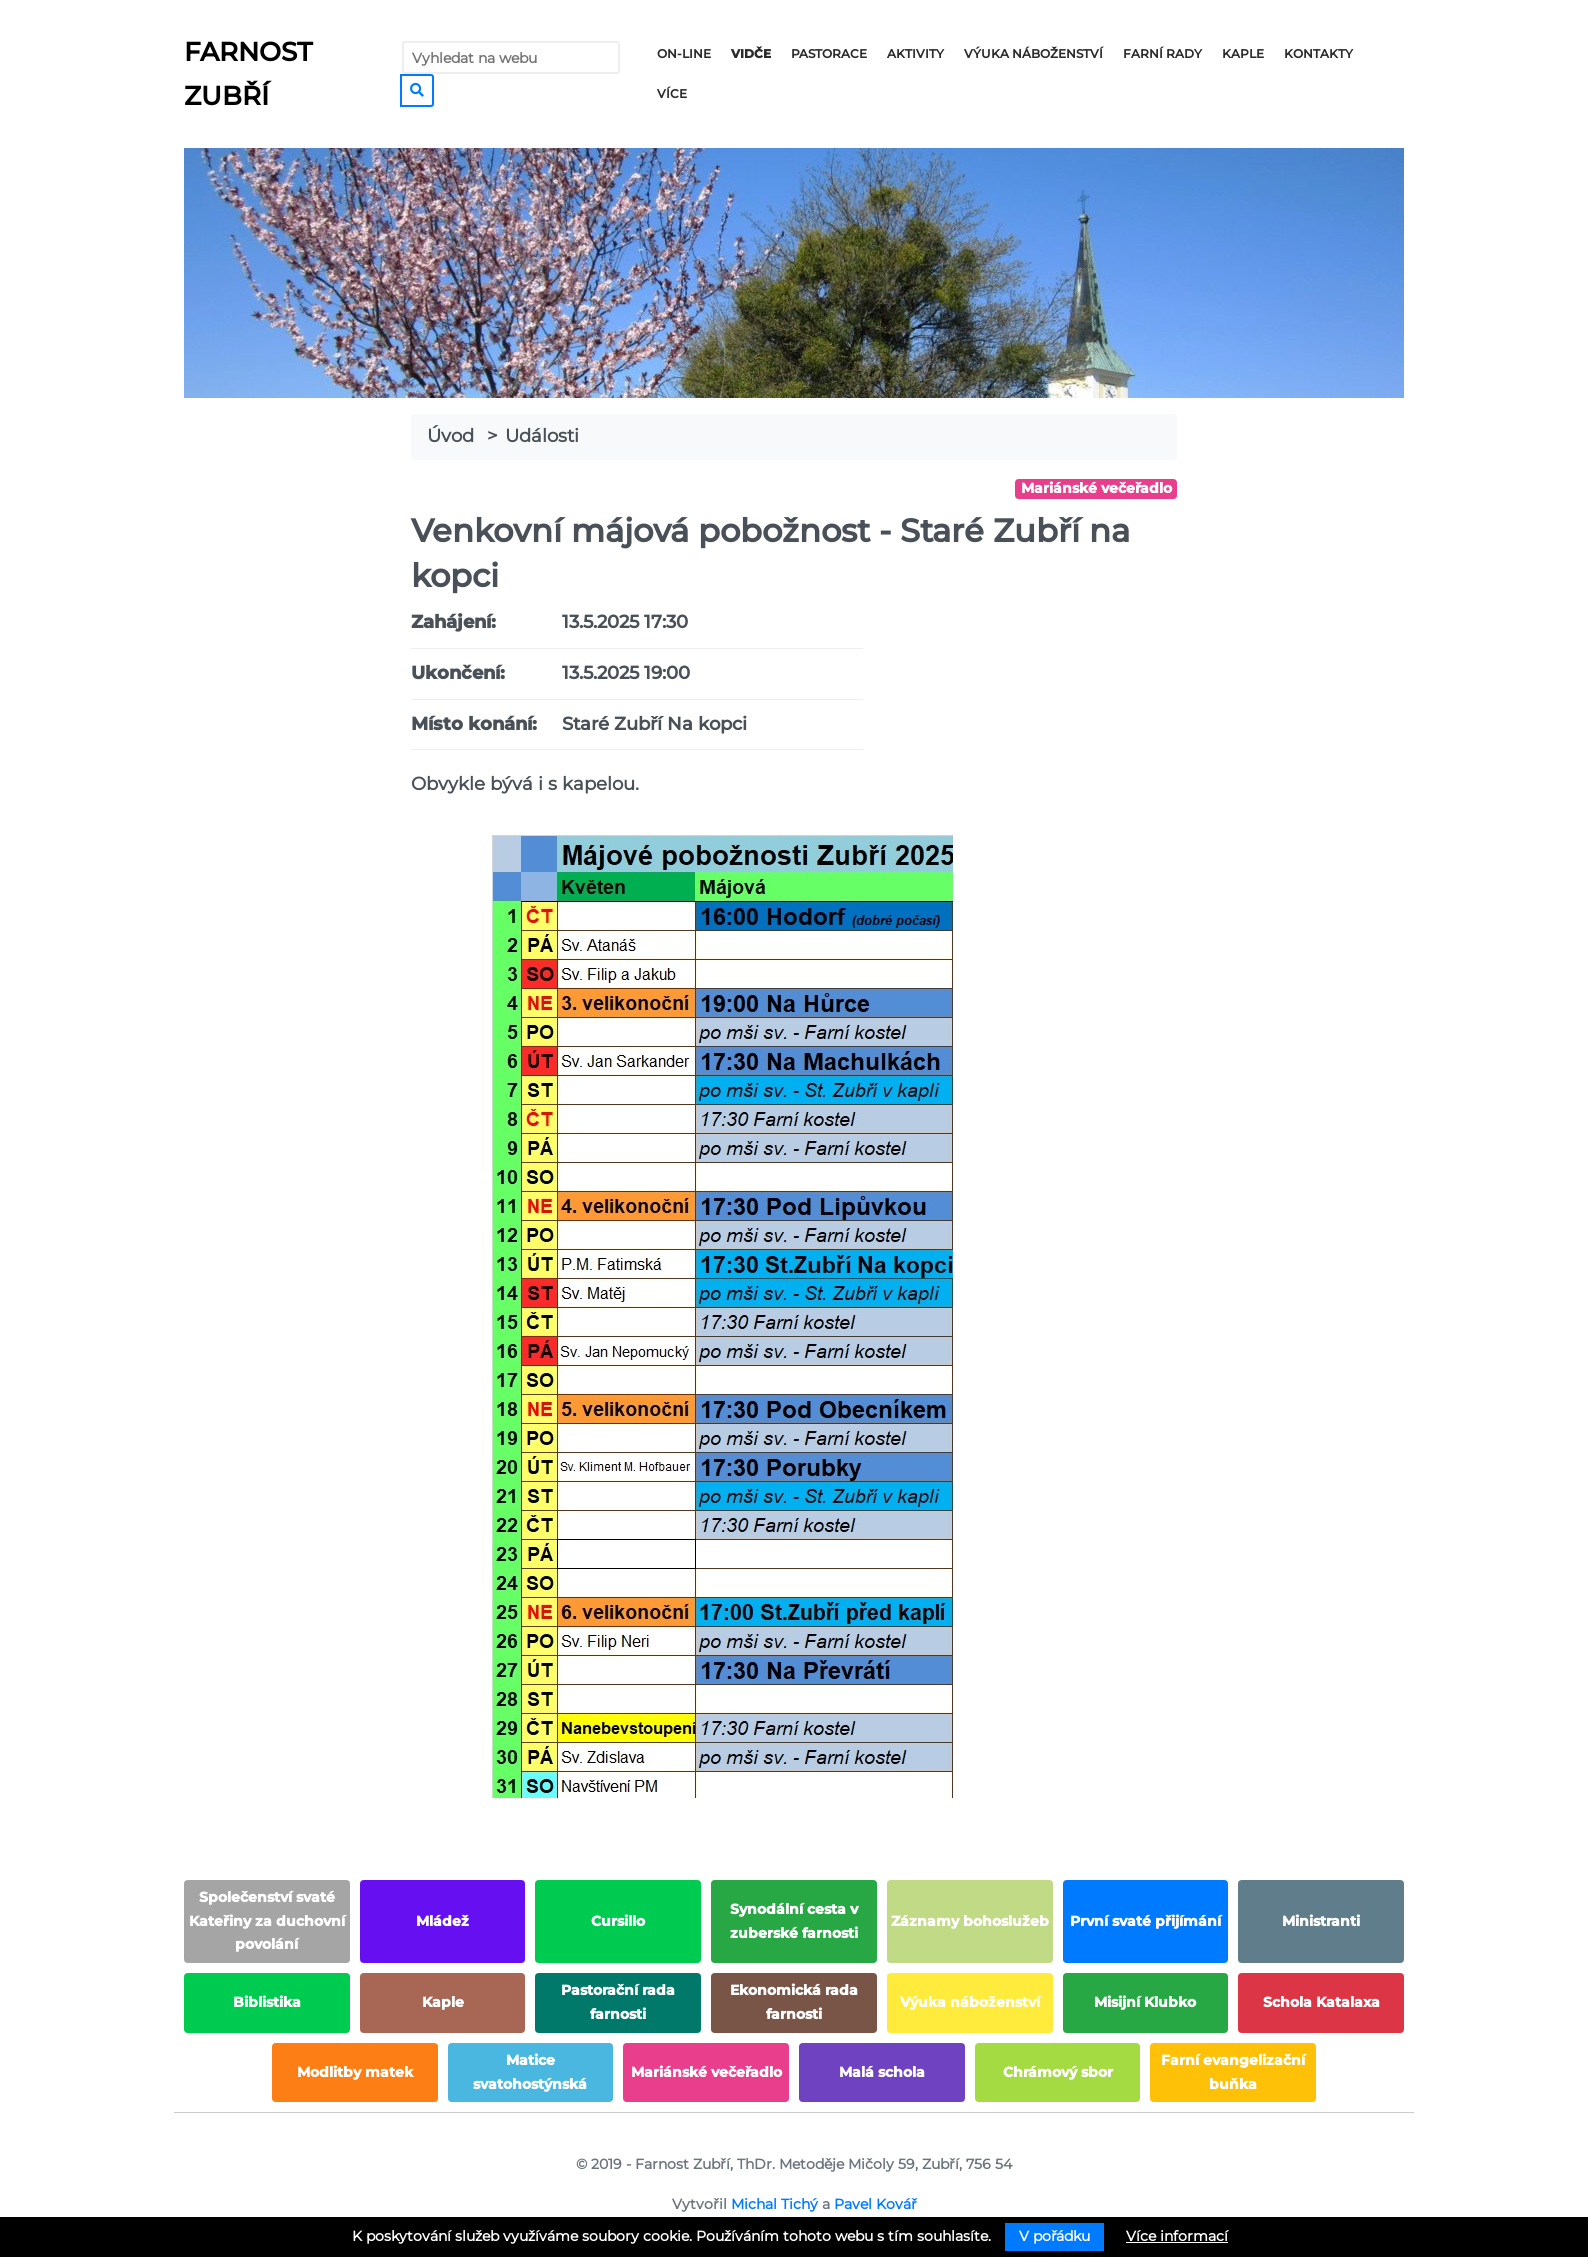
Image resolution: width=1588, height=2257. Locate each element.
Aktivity (915, 53)
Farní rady (1162, 53)
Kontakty (1318, 53)
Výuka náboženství (1033, 53)
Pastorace (829, 53)
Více (672, 93)
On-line (684, 53)
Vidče (751, 53)
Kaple (1243, 53)
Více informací (1177, 2236)
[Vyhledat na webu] (511, 57)
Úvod (450, 436)
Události (542, 436)
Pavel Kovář (875, 2204)
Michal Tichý (774, 2204)
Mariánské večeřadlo (1096, 488)
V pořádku (1054, 2236)
